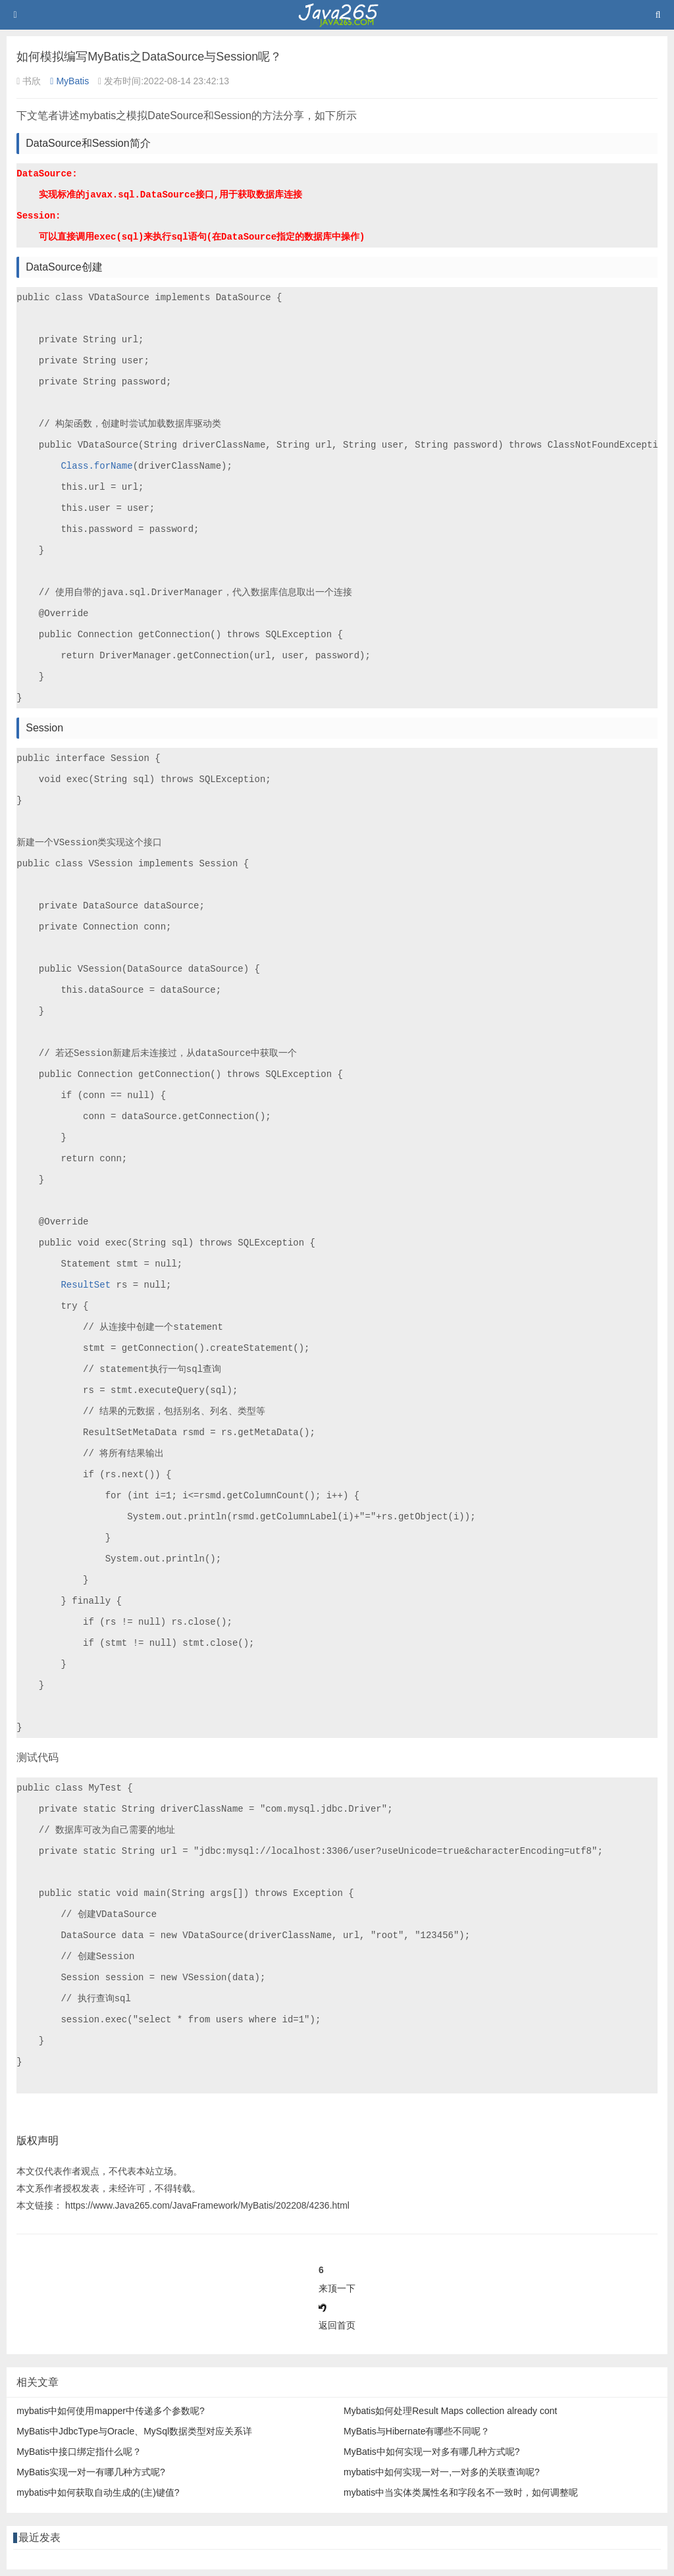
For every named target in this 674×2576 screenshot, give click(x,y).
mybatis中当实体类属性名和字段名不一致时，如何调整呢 (461, 2492)
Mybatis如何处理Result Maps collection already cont (450, 2410)
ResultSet (86, 1284)
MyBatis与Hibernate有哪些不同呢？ (417, 2431)
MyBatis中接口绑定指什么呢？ (79, 2451)
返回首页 (337, 2325)
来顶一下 (337, 2288)
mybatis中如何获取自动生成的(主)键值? (97, 2492)
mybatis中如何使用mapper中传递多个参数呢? (110, 2410)
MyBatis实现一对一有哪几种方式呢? (90, 2472)
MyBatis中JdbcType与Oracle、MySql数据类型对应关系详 (134, 2431)
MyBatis (69, 81)
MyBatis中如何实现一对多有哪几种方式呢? (432, 2451)
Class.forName (96, 466)
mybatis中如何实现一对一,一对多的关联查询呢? (442, 2472)
